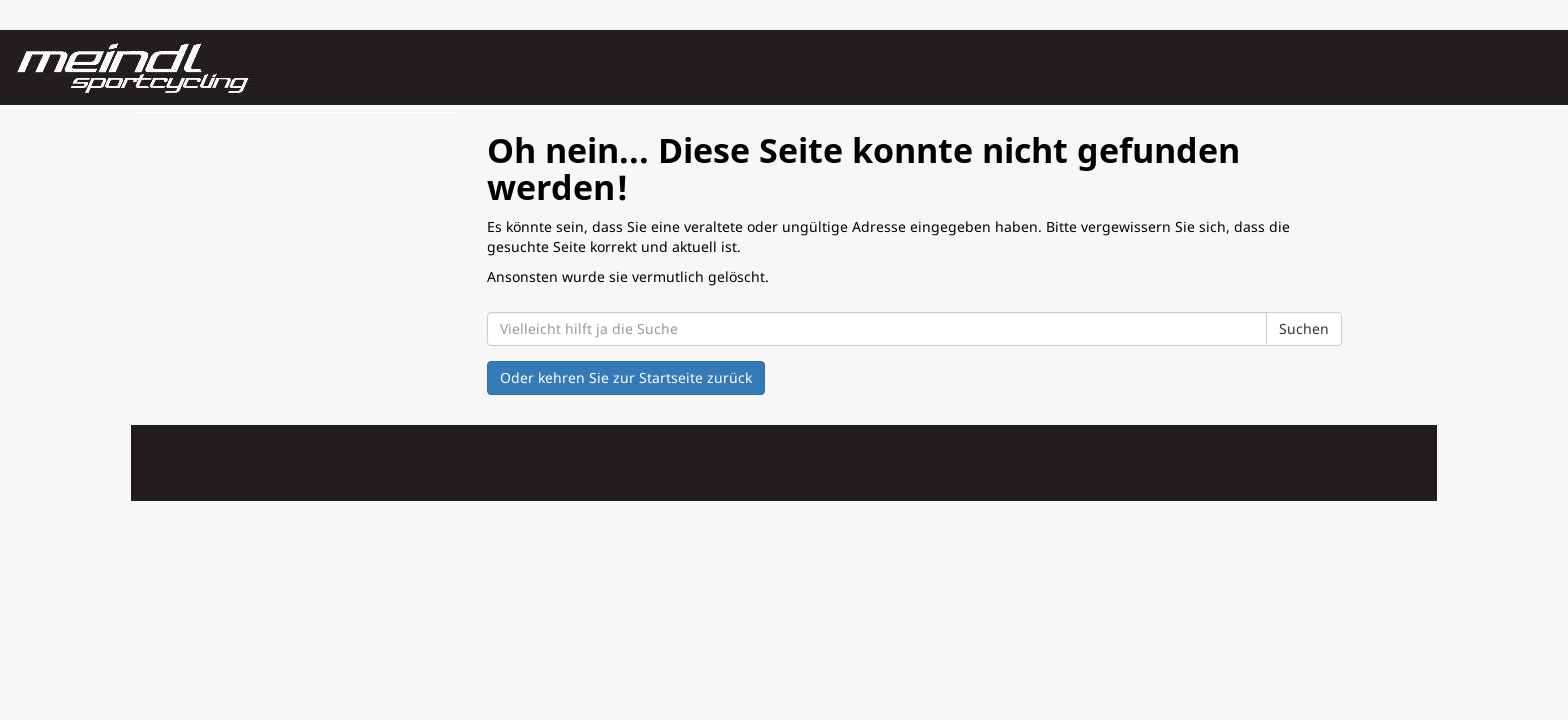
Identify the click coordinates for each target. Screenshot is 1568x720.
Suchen (1304, 328)
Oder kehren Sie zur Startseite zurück (626, 377)
